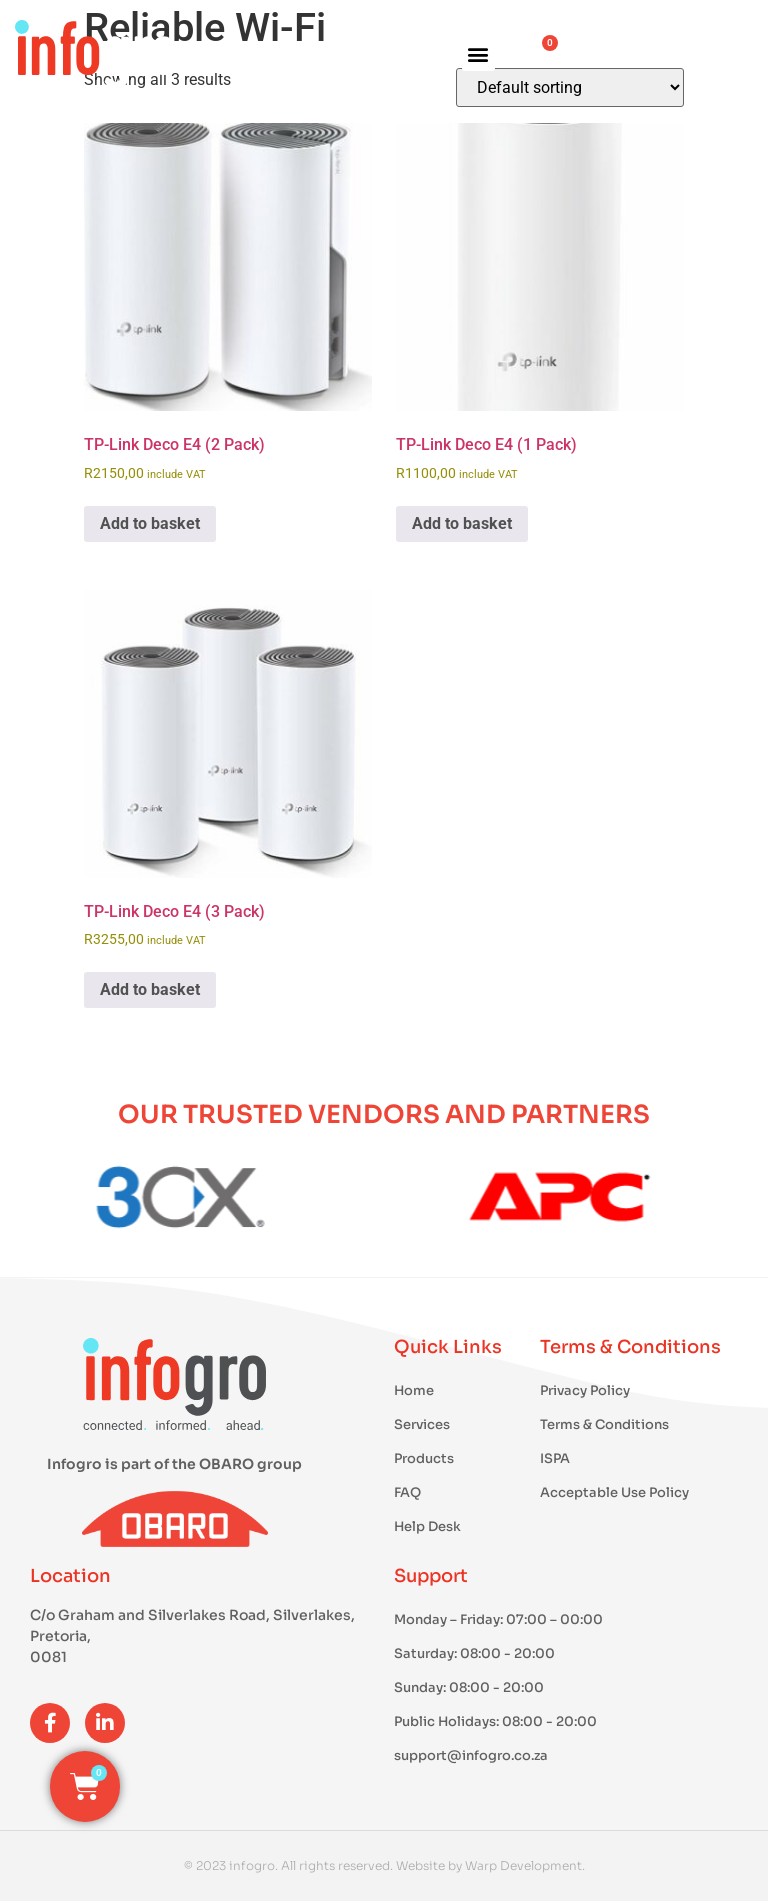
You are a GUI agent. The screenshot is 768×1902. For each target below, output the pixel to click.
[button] (478, 54)
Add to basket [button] (150, 523)
